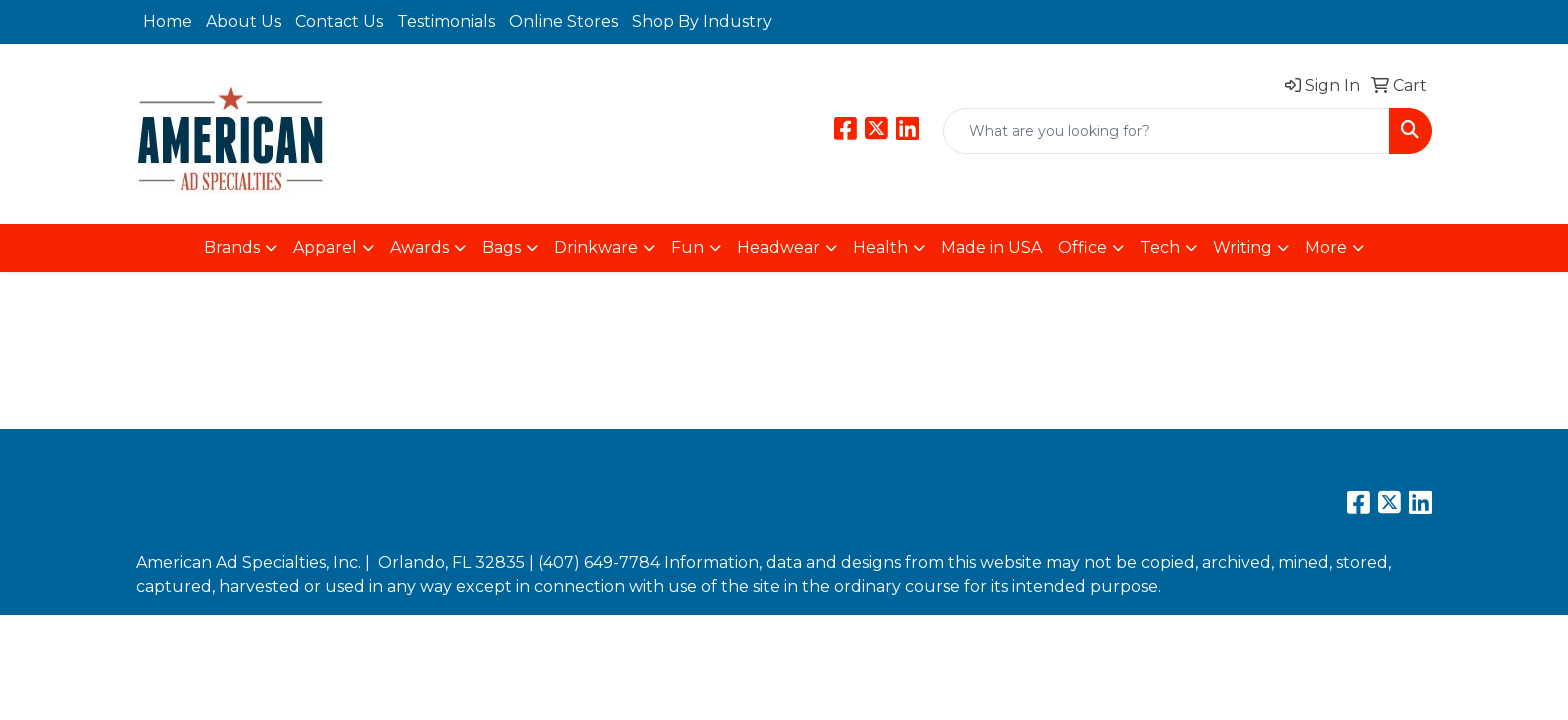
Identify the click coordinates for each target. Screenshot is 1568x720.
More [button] (1326, 247)
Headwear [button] (778, 247)
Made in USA (991, 247)
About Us (243, 21)
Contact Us (339, 21)
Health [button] (880, 247)
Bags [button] (501, 247)
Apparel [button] (325, 247)
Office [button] (1082, 247)
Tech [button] (1160, 247)
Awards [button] (419, 247)
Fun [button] (687, 247)
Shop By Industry (702, 21)
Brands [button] (232, 247)
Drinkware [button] (596, 247)
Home (167, 21)
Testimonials (446, 21)
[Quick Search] (1166, 131)
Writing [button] (1242, 247)
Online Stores (563, 21)
